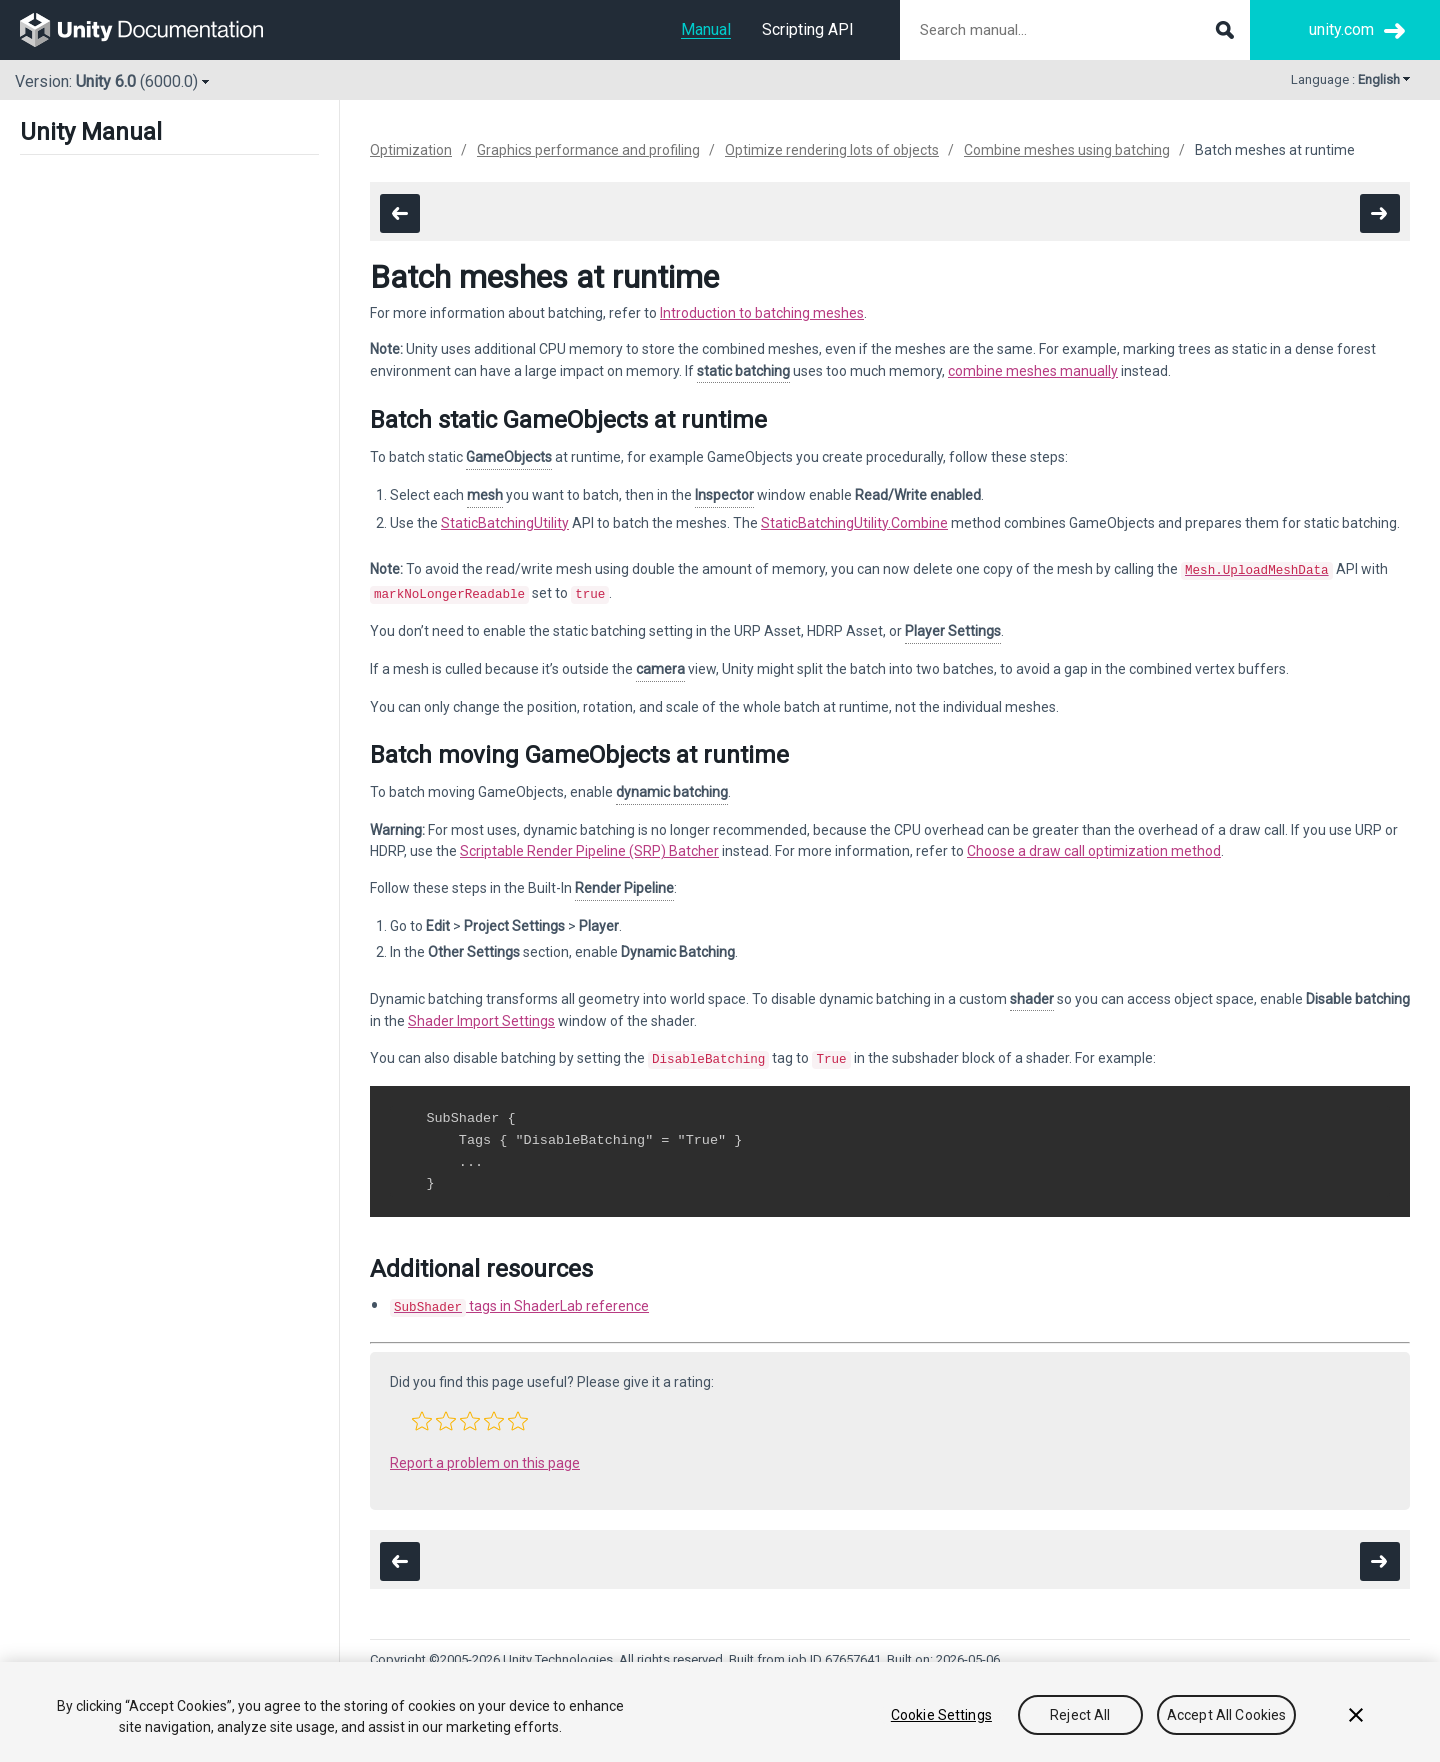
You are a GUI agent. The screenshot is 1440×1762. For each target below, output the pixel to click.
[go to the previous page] (400, 213)
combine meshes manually (1033, 371)
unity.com (1341, 29)
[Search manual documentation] (1075, 30)
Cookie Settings (941, 1715)
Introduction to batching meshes (762, 313)
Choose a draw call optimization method (1094, 847)
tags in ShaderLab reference (519, 1300)
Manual (706, 29)
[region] (720, 1712)
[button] (422, 1413)
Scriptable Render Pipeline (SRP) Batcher (589, 847)
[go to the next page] (1380, 213)
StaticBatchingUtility (505, 523)
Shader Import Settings (481, 1017)
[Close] (1356, 1715)
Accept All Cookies (1227, 1715)
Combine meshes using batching (1067, 150)
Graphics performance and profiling (588, 150)
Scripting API (808, 29)
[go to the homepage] (155, 30)
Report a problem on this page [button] (485, 1455)
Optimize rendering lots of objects (832, 150)
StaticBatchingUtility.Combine (854, 523)
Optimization (411, 150)
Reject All (1080, 1715)
